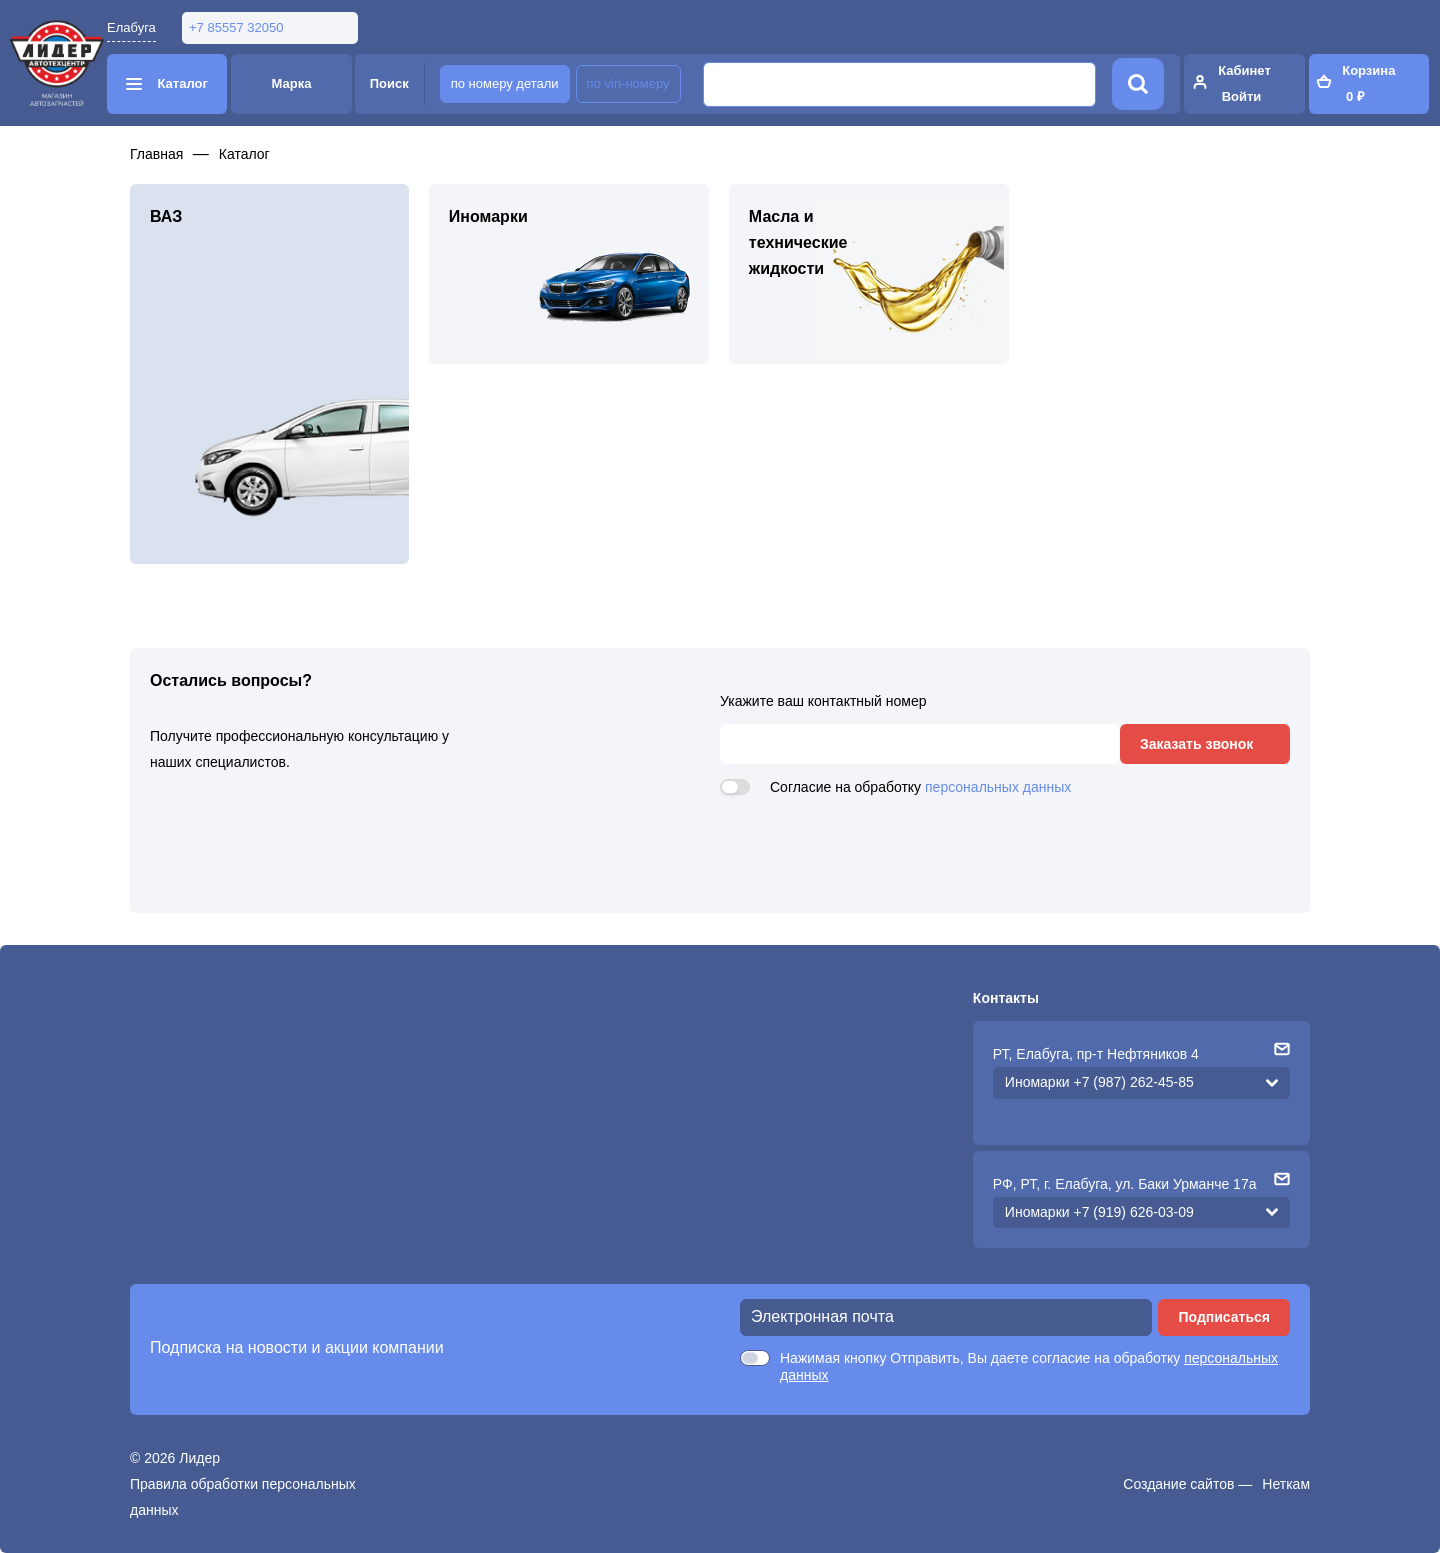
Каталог (244, 154)
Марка (292, 83)
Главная (156, 154)
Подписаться (1224, 1317)
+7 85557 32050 (236, 27)
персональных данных (998, 787)
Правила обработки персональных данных (243, 1497)
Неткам (1286, 1484)
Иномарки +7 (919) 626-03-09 (1099, 1212)
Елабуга (131, 27)
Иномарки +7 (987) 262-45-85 (1099, 1082)
